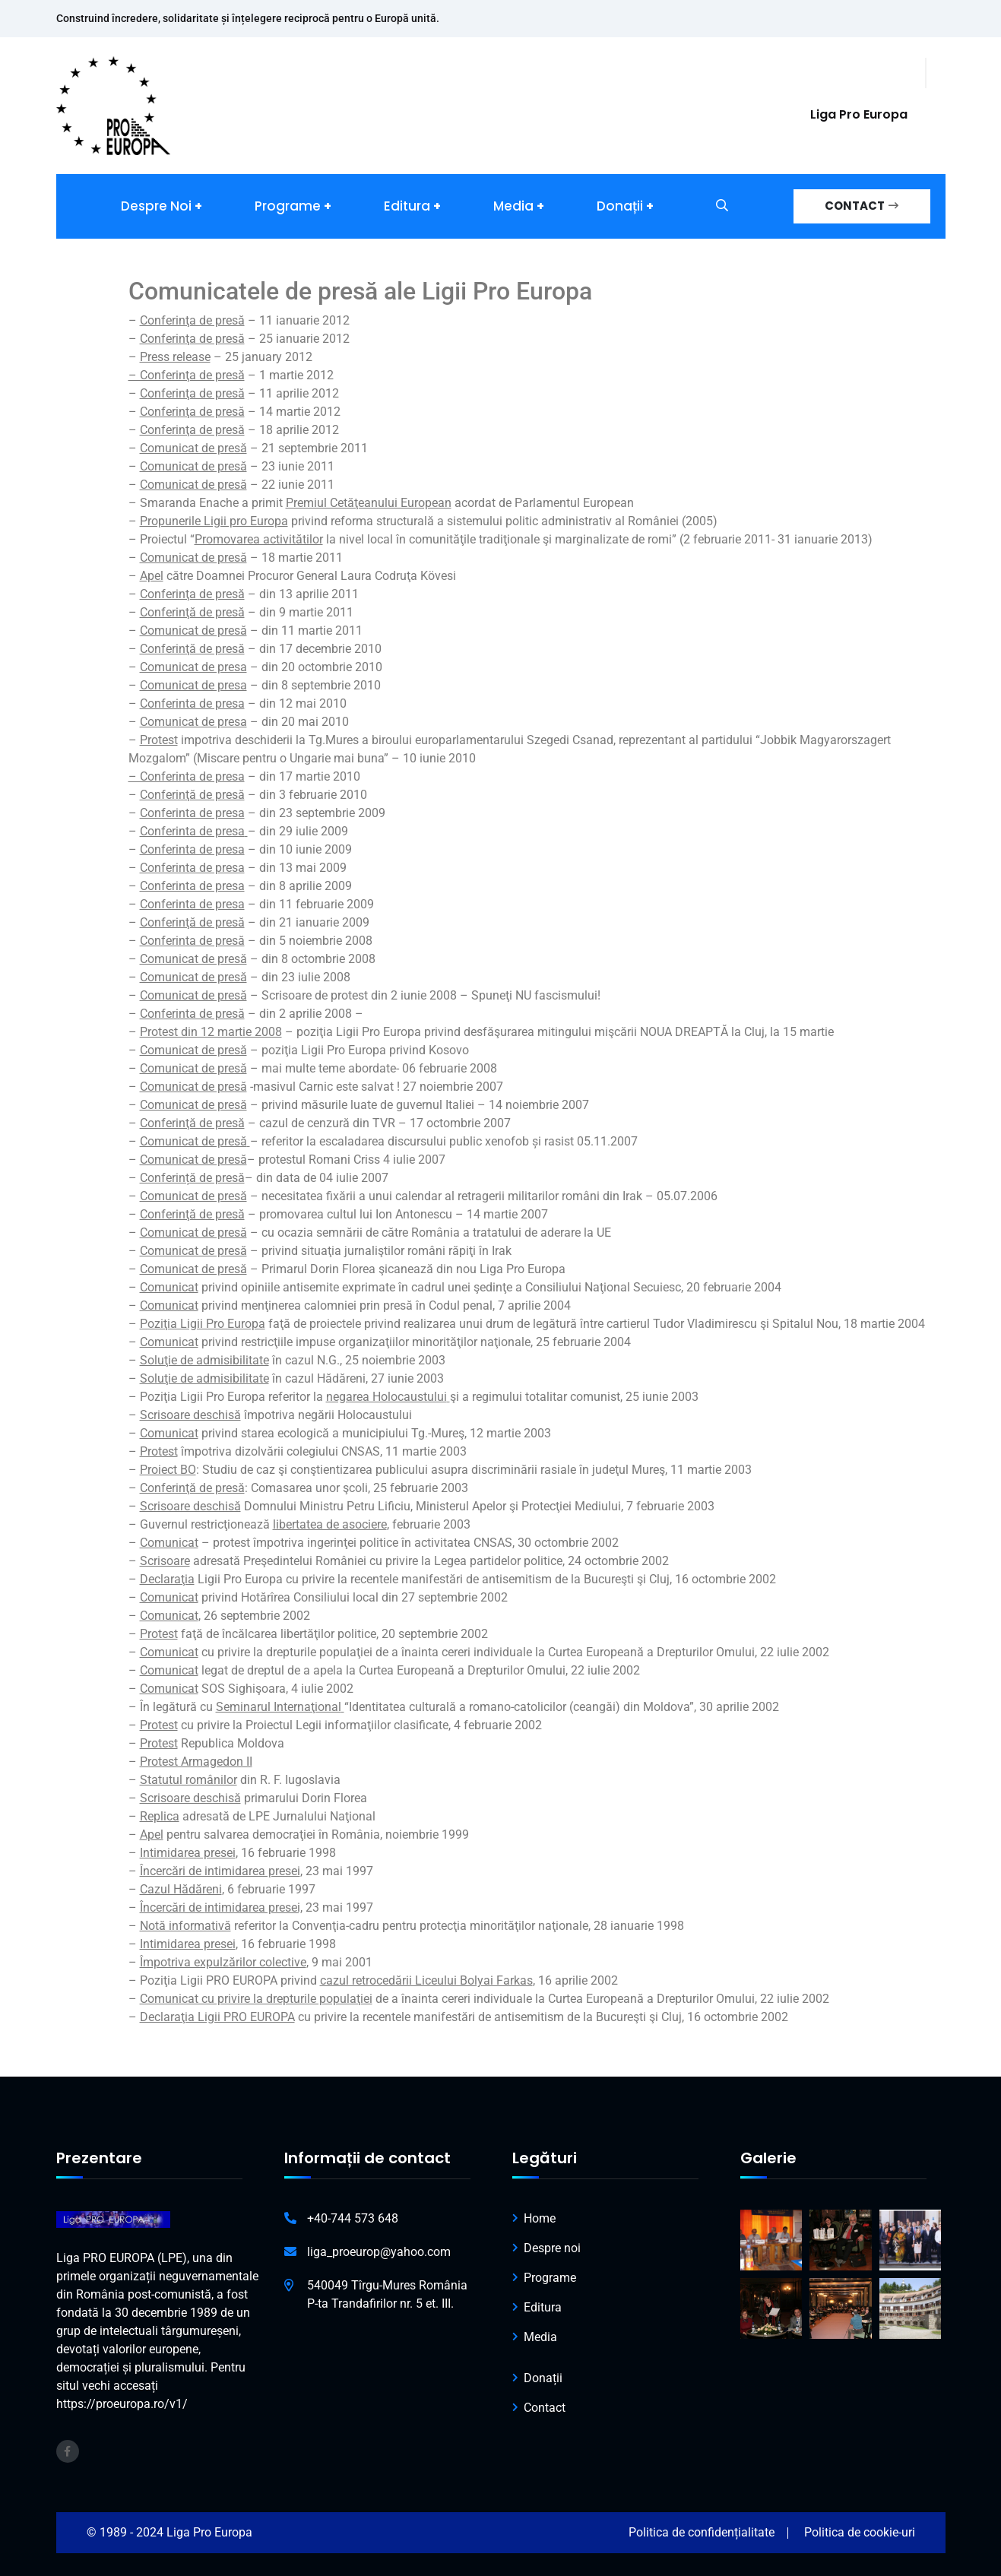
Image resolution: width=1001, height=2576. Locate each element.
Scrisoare (165, 1561)
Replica (159, 1816)
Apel (151, 1834)
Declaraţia (167, 1579)
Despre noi (156, 206)
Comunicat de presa (193, 721)
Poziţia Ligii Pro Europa (202, 1324)
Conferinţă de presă (192, 922)
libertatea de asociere (330, 1524)
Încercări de (172, 1907)
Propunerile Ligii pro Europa (214, 521)
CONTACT (861, 206)
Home (540, 2218)
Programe (288, 206)
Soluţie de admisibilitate (204, 1360)
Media (513, 206)
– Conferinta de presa (186, 776)
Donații (620, 206)
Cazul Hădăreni (181, 1889)
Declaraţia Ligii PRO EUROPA (217, 2017)
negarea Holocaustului (386, 1396)
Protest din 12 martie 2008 (211, 1032)
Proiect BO (168, 1469)
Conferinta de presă (192, 1013)
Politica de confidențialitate (702, 2532)
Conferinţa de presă (192, 320)
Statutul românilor (188, 1780)
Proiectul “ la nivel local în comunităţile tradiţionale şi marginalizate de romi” (408, 539)
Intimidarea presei (188, 1853)
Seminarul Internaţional (278, 1707)
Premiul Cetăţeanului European (368, 503)
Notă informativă (185, 1926)
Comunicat (169, 1305)
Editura (407, 206)
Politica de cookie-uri (859, 2532)
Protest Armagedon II (196, 1761)
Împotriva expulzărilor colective (223, 1962)
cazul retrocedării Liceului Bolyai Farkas (426, 1980)
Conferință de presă (192, 1178)
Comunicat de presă (193, 959)
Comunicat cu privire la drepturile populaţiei (256, 1998)
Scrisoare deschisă (190, 1415)
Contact (544, 2407)
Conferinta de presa (192, 703)
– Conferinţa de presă (186, 375)
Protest (159, 1451)
